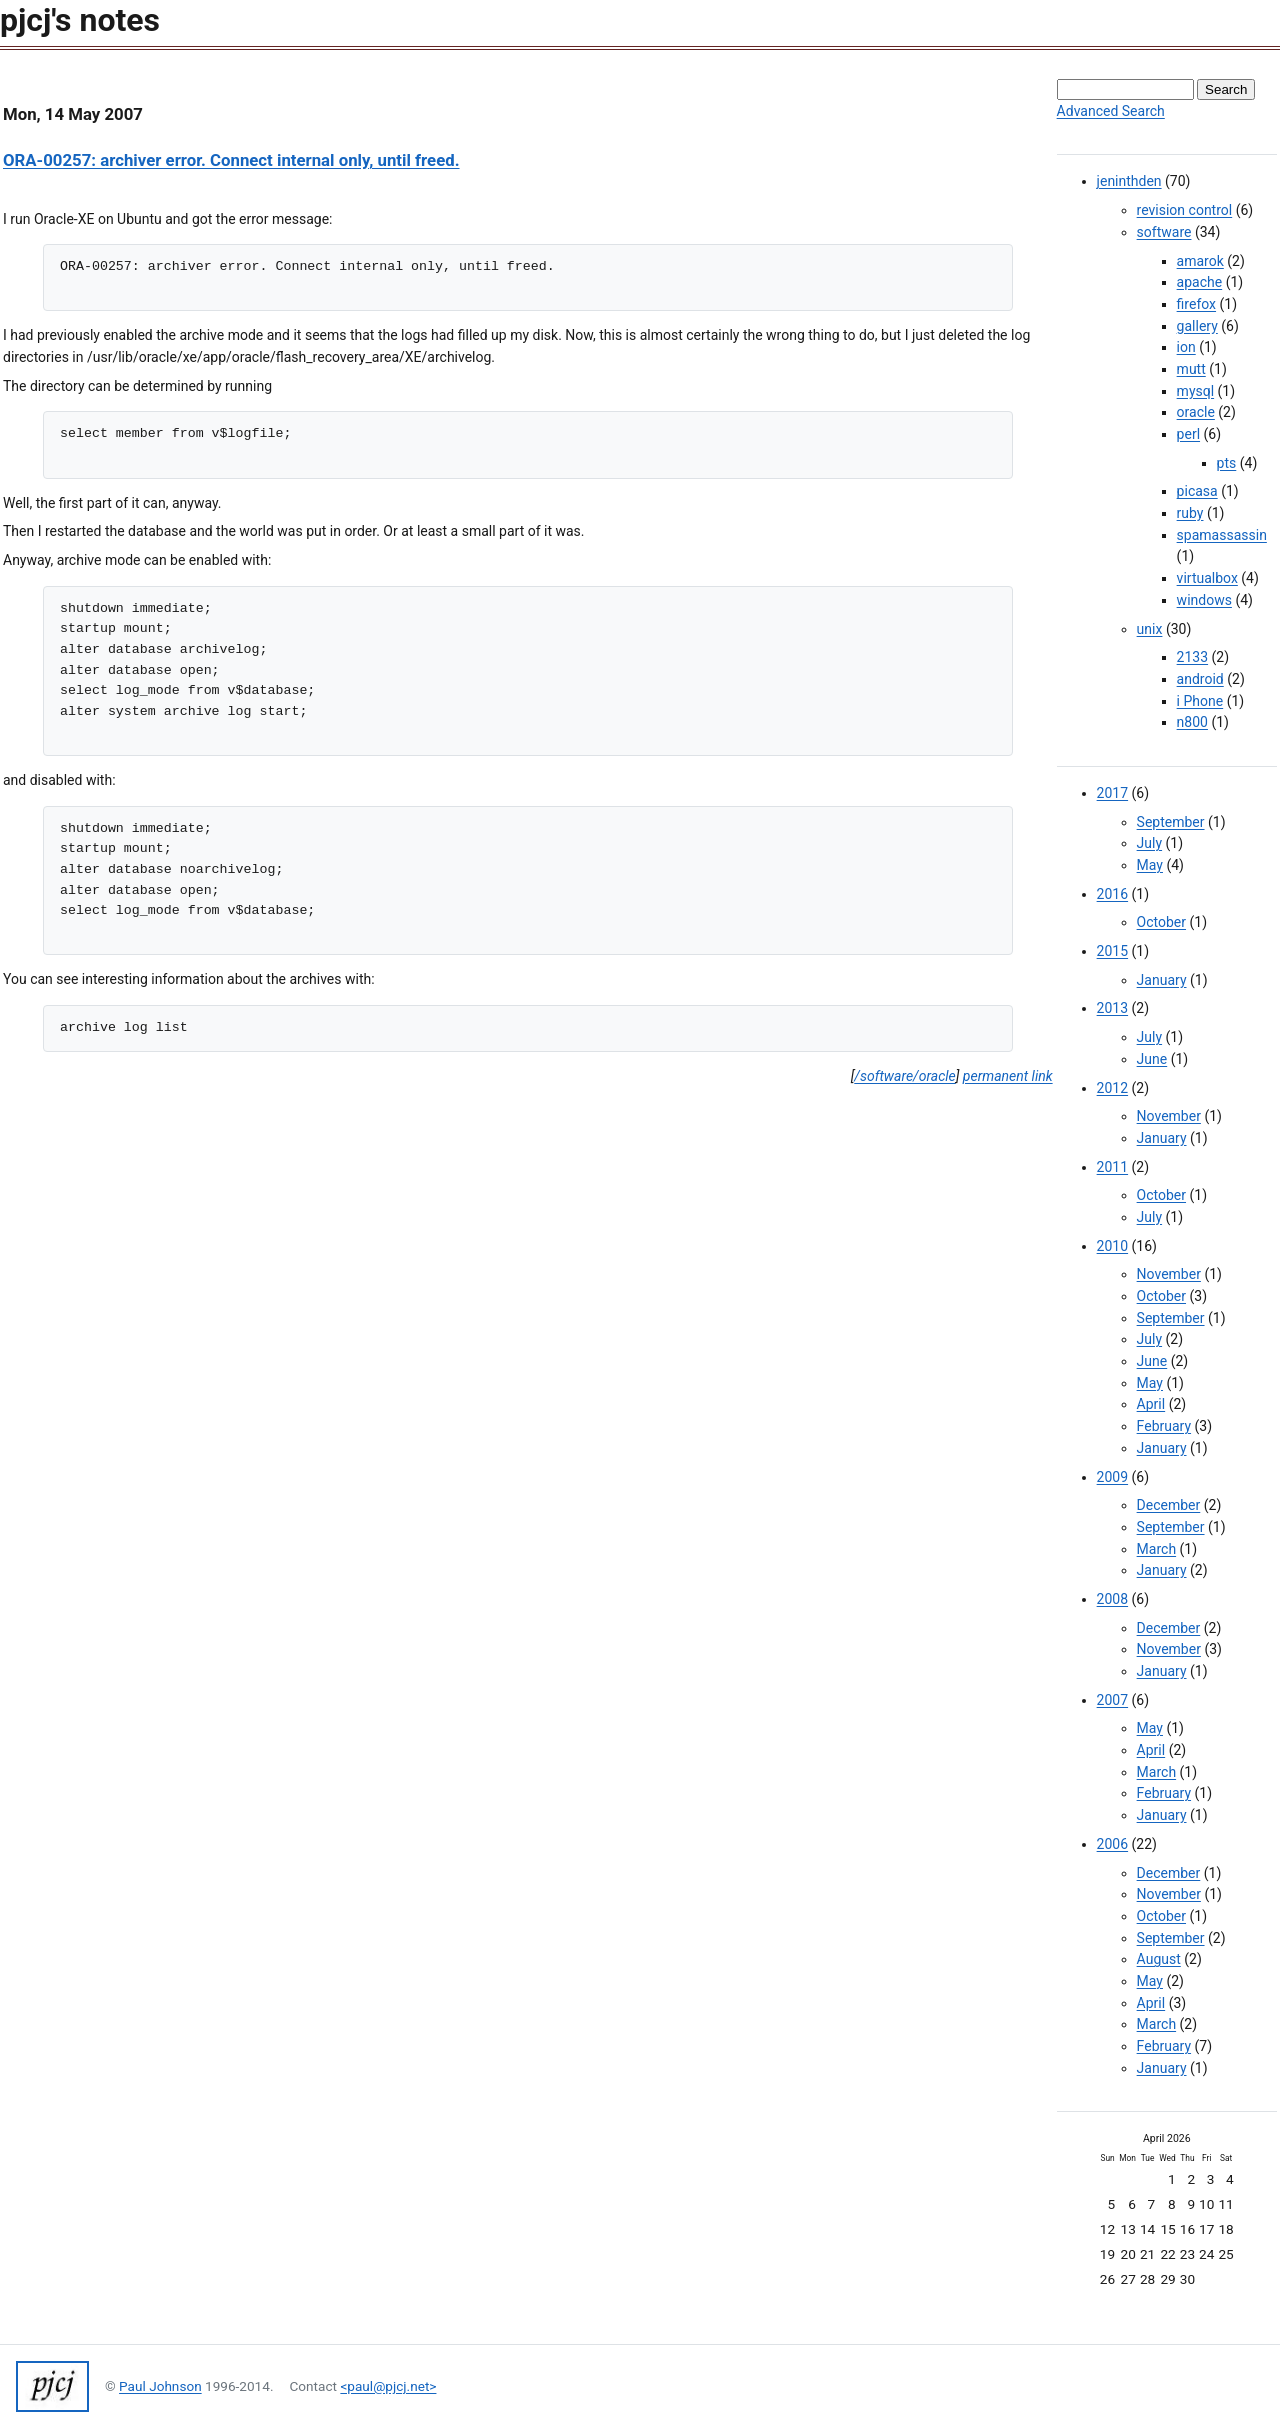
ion (1186, 347)
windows (1204, 600)
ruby (1190, 513)
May (1150, 865)
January (1162, 980)
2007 (1112, 1700)
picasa (1197, 491)
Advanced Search (1111, 111)
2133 (1192, 657)
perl (1188, 434)
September (1171, 822)
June (1152, 1059)
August (1159, 1959)
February (1164, 1426)
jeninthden (1129, 181)
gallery (1197, 326)
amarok (1200, 261)
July (1149, 843)
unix (1150, 629)
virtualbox (1207, 578)
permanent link (1008, 1076)
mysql (1196, 391)
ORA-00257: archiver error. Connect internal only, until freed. (231, 160)
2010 (1112, 1246)
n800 (1192, 722)
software (1164, 232)
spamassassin (1222, 535)
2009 (1112, 1477)
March (1157, 1549)
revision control (1185, 210)
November (1169, 1116)
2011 (1112, 1167)
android (1200, 679)
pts (1227, 463)
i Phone (1200, 701)
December (1169, 1505)
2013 (1112, 1008)
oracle (1196, 412)
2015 (1112, 951)
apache (1200, 282)
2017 (1112, 793)
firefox (1196, 304)
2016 (1112, 894)
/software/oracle (904, 1076)
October (1161, 922)
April (1151, 1404)
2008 (1112, 1599)
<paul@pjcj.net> (388, 2386)
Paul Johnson (160, 2386)
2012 (1112, 1088)
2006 (1112, 1844)
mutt (1191, 369)
